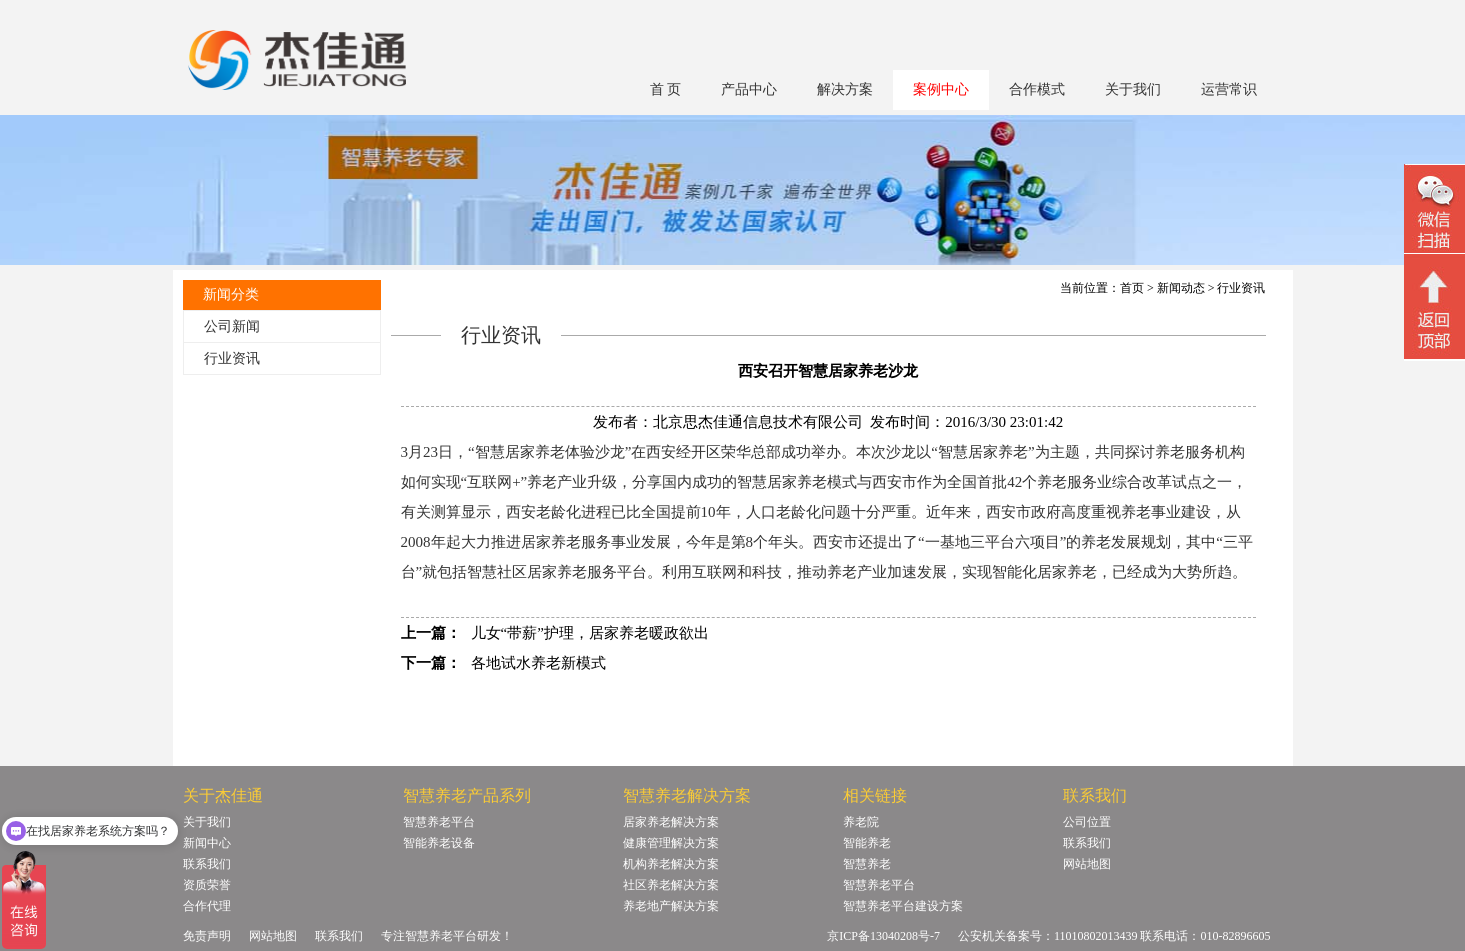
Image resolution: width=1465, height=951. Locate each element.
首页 (1132, 288)
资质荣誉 (207, 885)
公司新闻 (232, 326)
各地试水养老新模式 (538, 663)
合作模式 (1037, 89)
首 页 (666, 89)
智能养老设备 (439, 843)
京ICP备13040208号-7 (883, 936)
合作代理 (207, 906)
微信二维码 (1434, 211)
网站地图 (1087, 864)
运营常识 (1229, 89)
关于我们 (1133, 89)
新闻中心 (207, 843)
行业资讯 (232, 358)
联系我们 (207, 864)
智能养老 (867, 843)
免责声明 (207, 936)
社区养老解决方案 (671, 885)
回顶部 (1434, 309)
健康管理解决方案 (671, 843)
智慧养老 (867, 864)
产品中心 (749, 89)
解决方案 (845, 89)
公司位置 (1087, 822)
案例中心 (941, 89)
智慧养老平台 (439, 822)
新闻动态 (1181, 288)
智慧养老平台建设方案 (903, 906)
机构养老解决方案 (671, 864)
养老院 (861, 822)
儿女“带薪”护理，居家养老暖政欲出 (590, 633)
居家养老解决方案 (671, 822)
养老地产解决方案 (671, 906)
